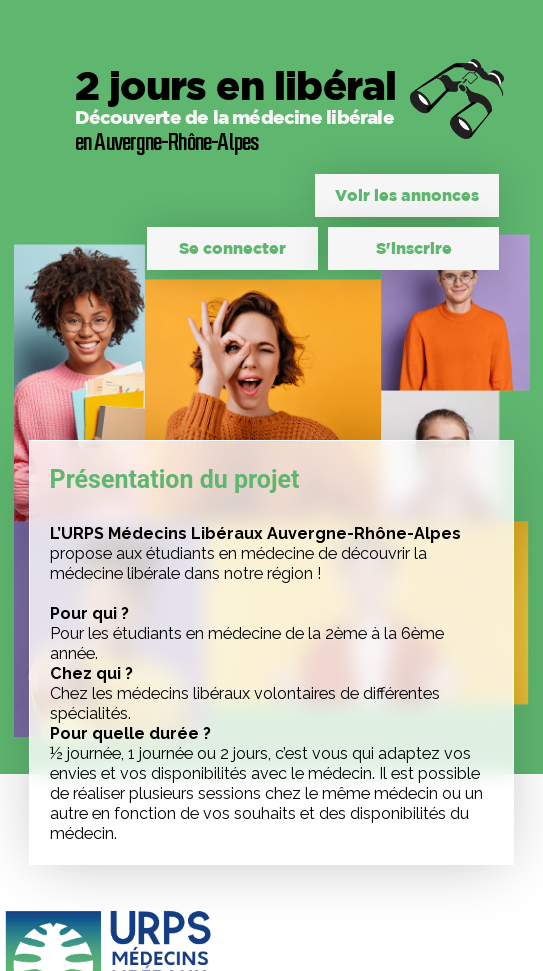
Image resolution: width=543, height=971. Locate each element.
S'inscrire (414, 248)
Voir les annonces (407, 195)
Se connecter (232, 248)
